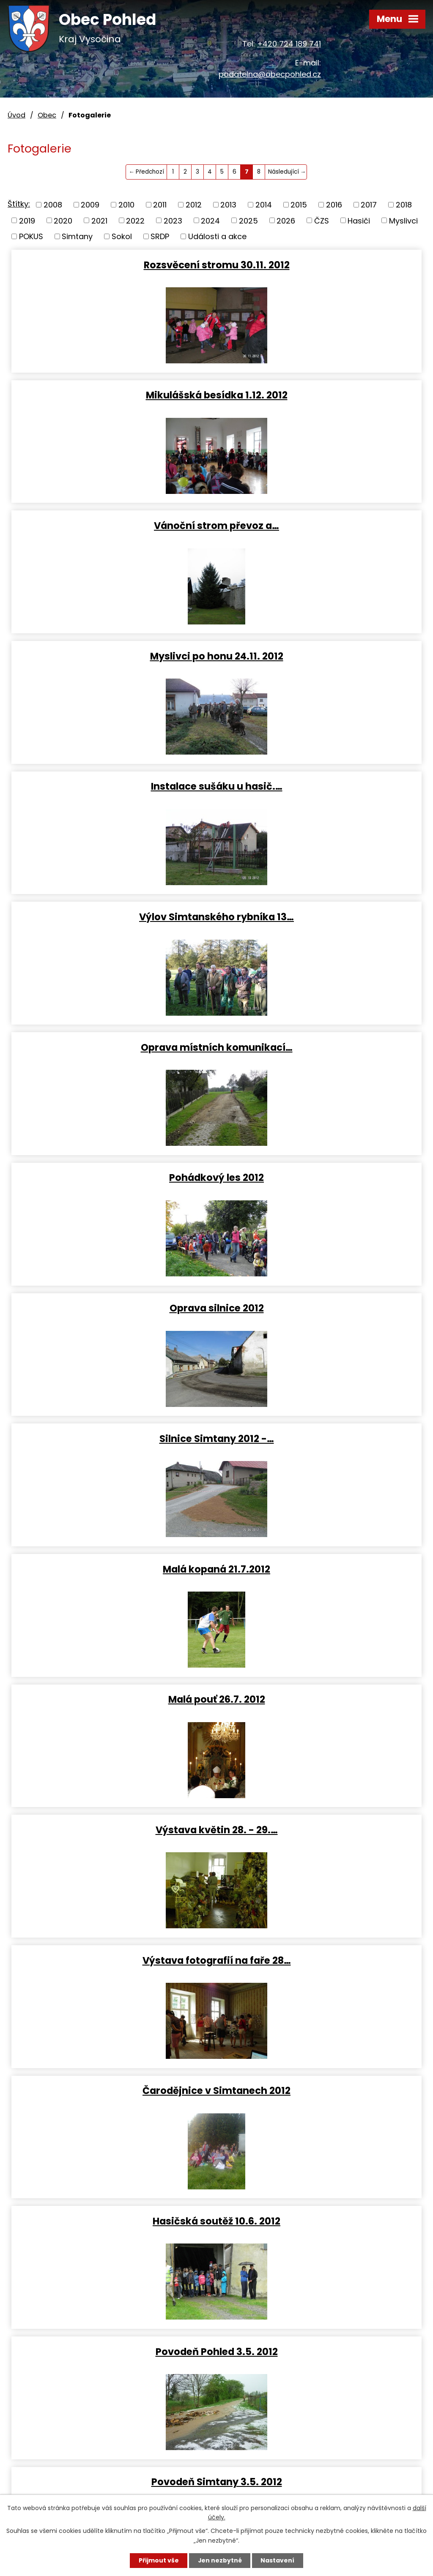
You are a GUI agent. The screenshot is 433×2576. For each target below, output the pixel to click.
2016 (334, 204)
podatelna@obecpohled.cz (270, 74)
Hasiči (359, 220)
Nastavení (278, 2560)
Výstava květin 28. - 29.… (112, 1047)
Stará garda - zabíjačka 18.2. (321, 1829)
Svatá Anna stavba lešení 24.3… (112, 1829)
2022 (135, 220)
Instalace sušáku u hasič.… (112, 525)
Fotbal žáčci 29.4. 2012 (321, 1438)
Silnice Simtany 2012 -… (321, 786)
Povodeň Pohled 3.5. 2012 (112, 1307)
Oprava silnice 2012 (112, 786)
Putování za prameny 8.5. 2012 (112, 1438)
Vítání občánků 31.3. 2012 (112, 1699)
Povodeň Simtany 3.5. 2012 (321, 1307)
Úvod (16, 115)
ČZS (321, 220)
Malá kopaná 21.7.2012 (112, 916)
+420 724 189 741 (289, 43)
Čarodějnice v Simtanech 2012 (112, 1177)
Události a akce (217, 236)
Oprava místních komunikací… (112, 655)
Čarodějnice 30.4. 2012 (112, 1568)
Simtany (77, 236)
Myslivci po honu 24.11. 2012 (321, 394)
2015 (298, 204)
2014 (263, 204)
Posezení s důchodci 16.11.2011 (112, 2090)
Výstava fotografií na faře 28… (321, 1047)
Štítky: (19, 204)
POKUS (31, 236)
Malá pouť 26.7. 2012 (321, 916)
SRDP (160, 236)
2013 (228, 204)
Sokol (122, 236)
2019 (27, 220)
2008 (53, 204)
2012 (194, 204)
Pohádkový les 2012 (321, 655)
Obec (47, 115)
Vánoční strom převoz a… (112, 394)
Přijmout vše (158, 2560)
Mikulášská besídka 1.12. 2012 (321, 264)
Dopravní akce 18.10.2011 (321, 2090)
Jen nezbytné (219, 2560)
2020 (63, 220)
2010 (126, 204)
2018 (404, 204)
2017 (369, 204)
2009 (90, 204)
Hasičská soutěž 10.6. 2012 (321, 1177)
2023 (173, 220)
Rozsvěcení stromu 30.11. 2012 (112, 264)
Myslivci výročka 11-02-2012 (112, 1960)
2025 (248, 220)
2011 (160, 204)
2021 (99, 220)
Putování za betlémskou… (321, 1960)
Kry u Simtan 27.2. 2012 (321, 1699)
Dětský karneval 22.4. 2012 (321, 1568)
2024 (210, 220)
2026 (286, 220)
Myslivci (403, 220)
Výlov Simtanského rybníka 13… (321, 525)
